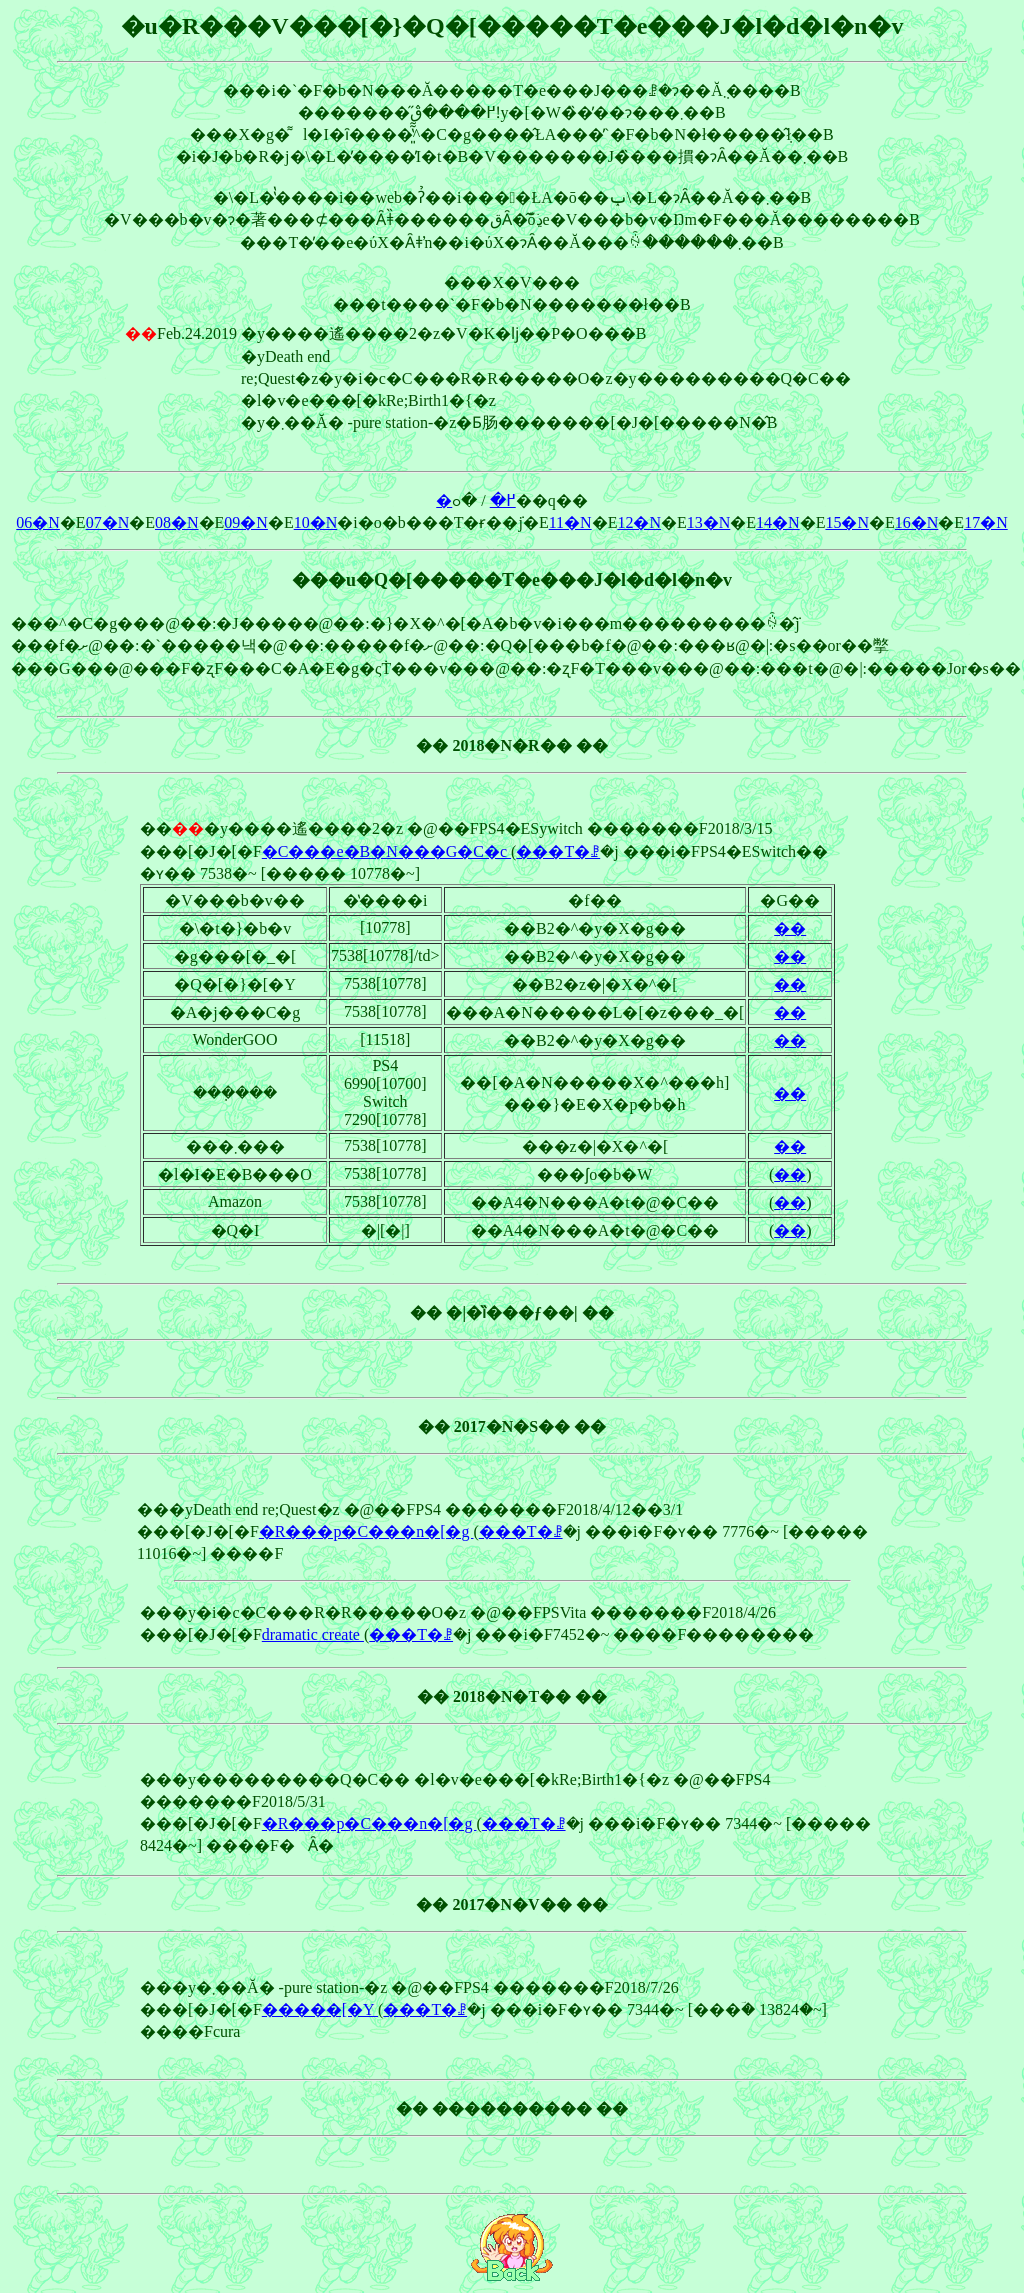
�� (790, 928)
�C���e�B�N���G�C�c (386, 851)
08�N (177, 522)
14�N (778, 522)
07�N (108, 522)
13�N (709, 522)
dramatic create (313, 1634)
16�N (917, 522)
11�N (570, 522)
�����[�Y (320, 2009)
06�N (38, 522)
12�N (639, 522)
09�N (246, 522)
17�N (986, 522)
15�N (847, 522)
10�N (316, 522)
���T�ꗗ (558, 851)
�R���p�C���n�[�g (366, 1531)
